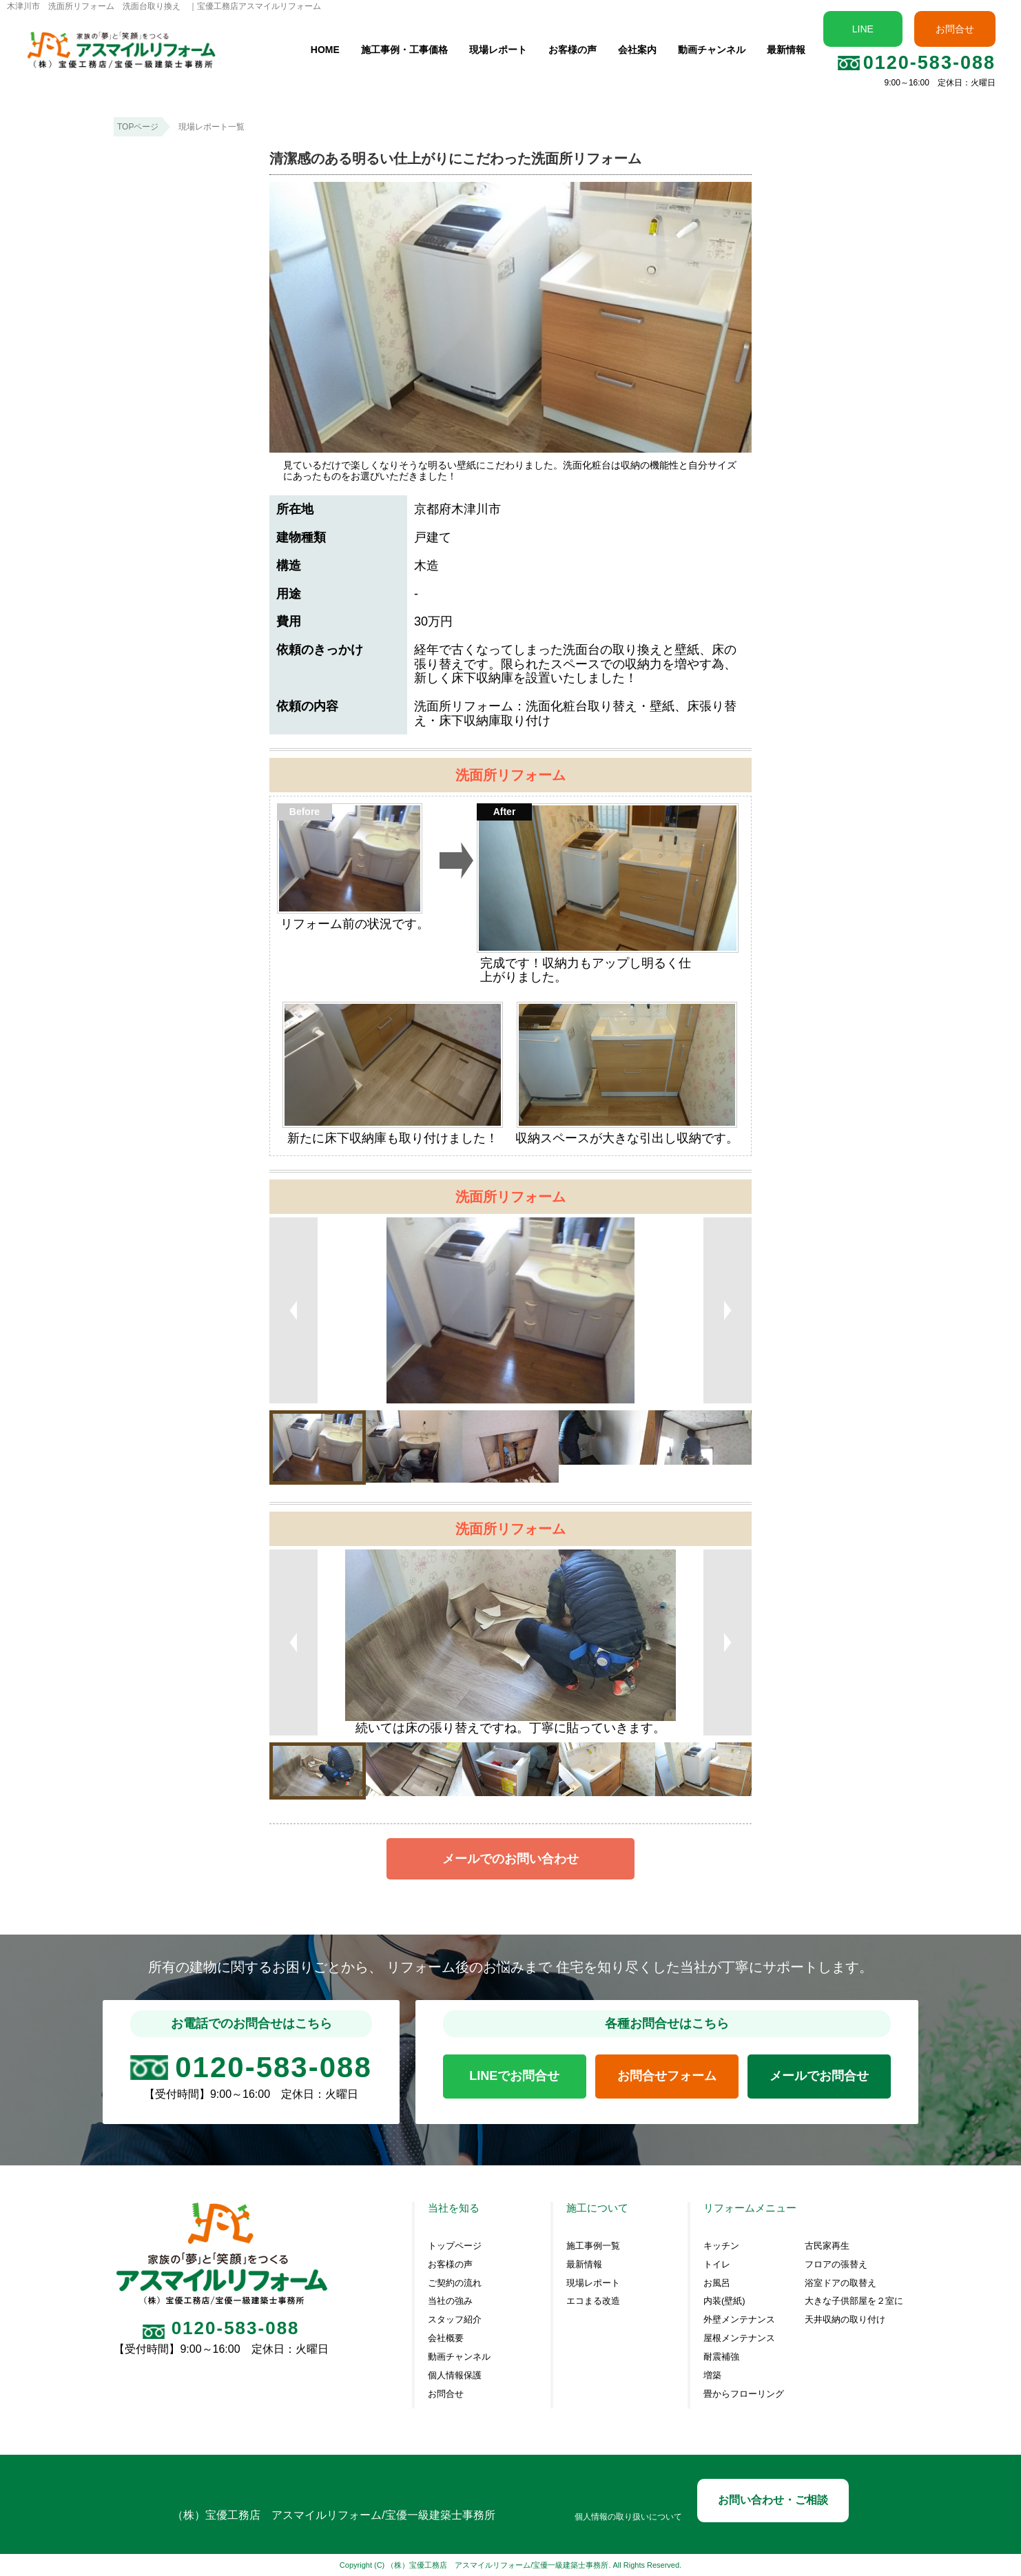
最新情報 (786, 49)
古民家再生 (827, 2246)
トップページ (455, 2246)
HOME (325, 49)
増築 (712, 2375)
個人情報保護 (455, 2375)
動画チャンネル (711, 49)
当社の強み (450, 2301)
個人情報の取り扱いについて (628, 2517)
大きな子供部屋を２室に (854, 2301)
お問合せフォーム (666, 2076)
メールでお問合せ (819, 2076)
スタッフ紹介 (455, 2320)
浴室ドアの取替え (840, 2283)
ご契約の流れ (455, 2283)
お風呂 (716, 2283)
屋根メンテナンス (739, 2338)
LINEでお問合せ (514, 2076)
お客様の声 (572, 49)
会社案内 (637, 49)
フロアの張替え (836, 2264)
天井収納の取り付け (845, 2320)
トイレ (716, 2264)
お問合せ (955, 28)
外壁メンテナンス (739, 2320)
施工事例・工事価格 (404, 49)
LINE (863, 28)
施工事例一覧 (593, 2246)
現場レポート (498, 49)
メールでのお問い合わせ (510, 1859)
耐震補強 (721, 2357)
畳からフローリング (743, 2394)
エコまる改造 (593, 2301)
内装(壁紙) (724, 2301)
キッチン (721, 2246)
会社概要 (446, 2338)
